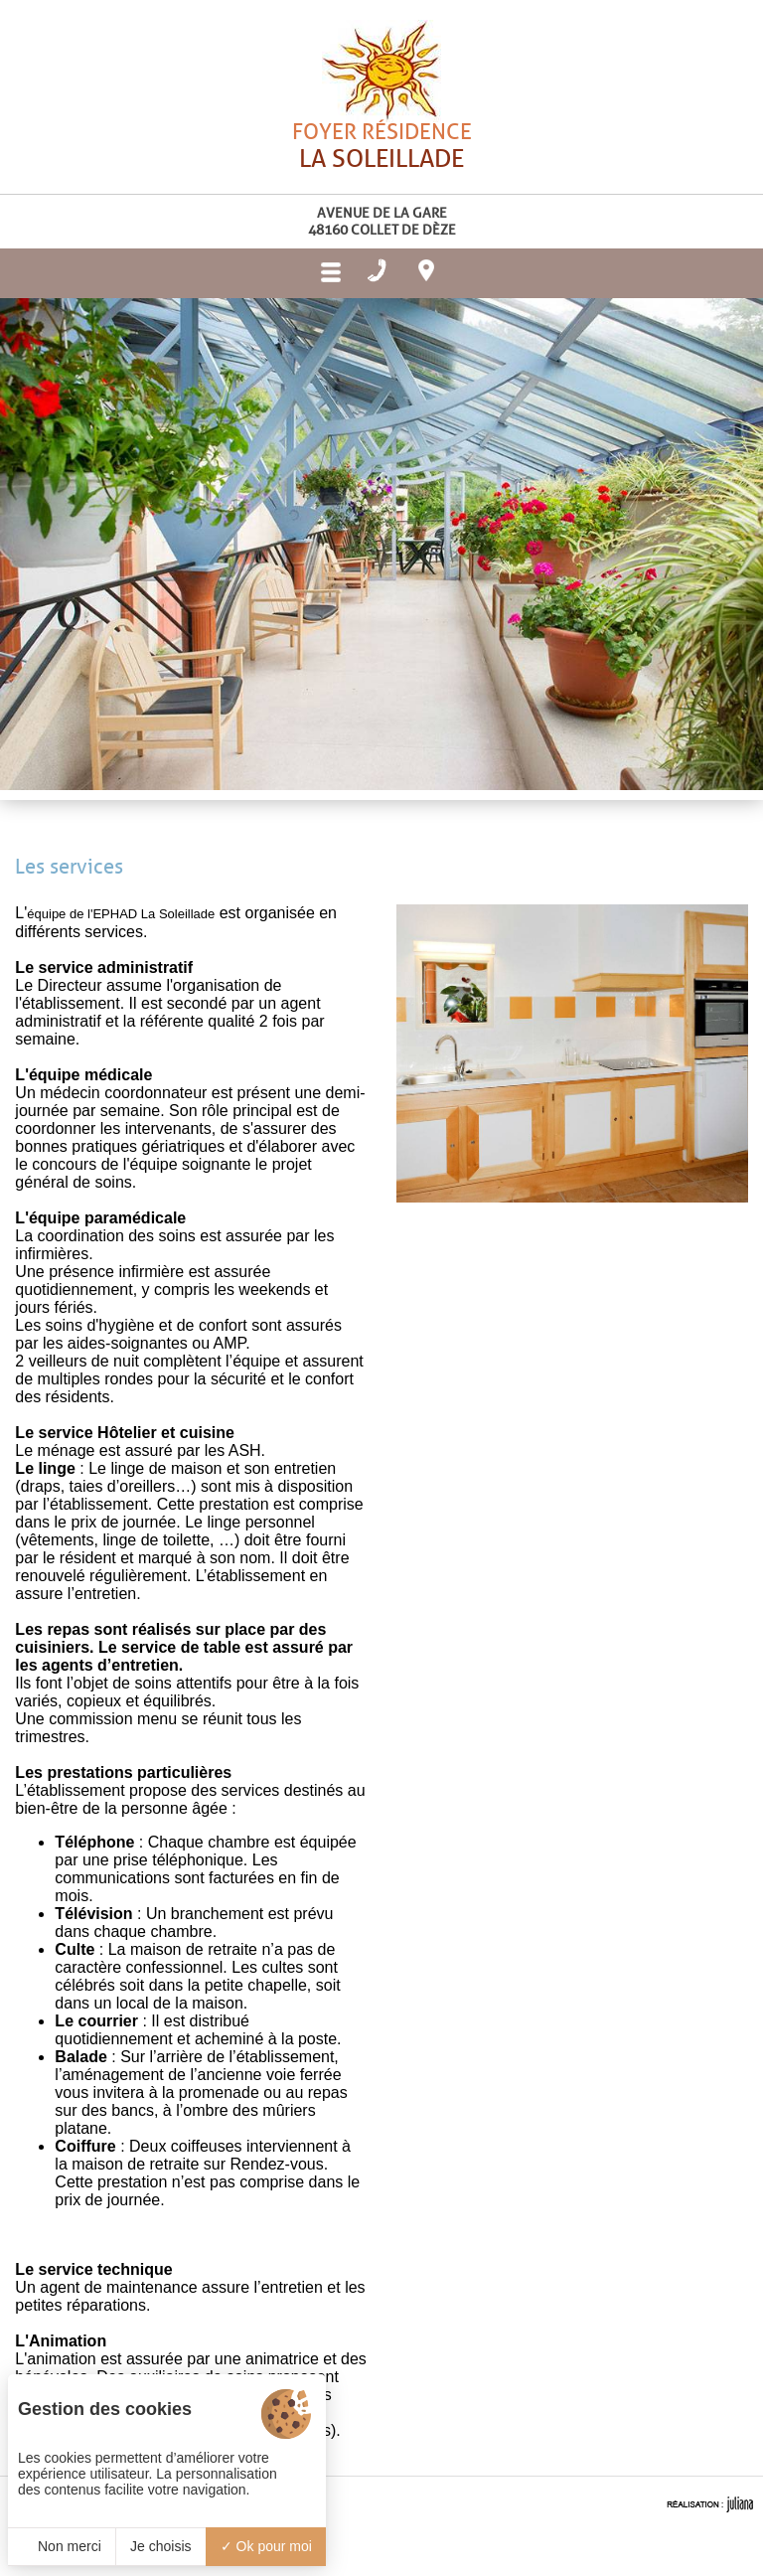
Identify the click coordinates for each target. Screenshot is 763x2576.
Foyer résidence (381, 183)
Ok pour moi (266, 2546)
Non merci (61, 2546)
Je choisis (160, 2546)
